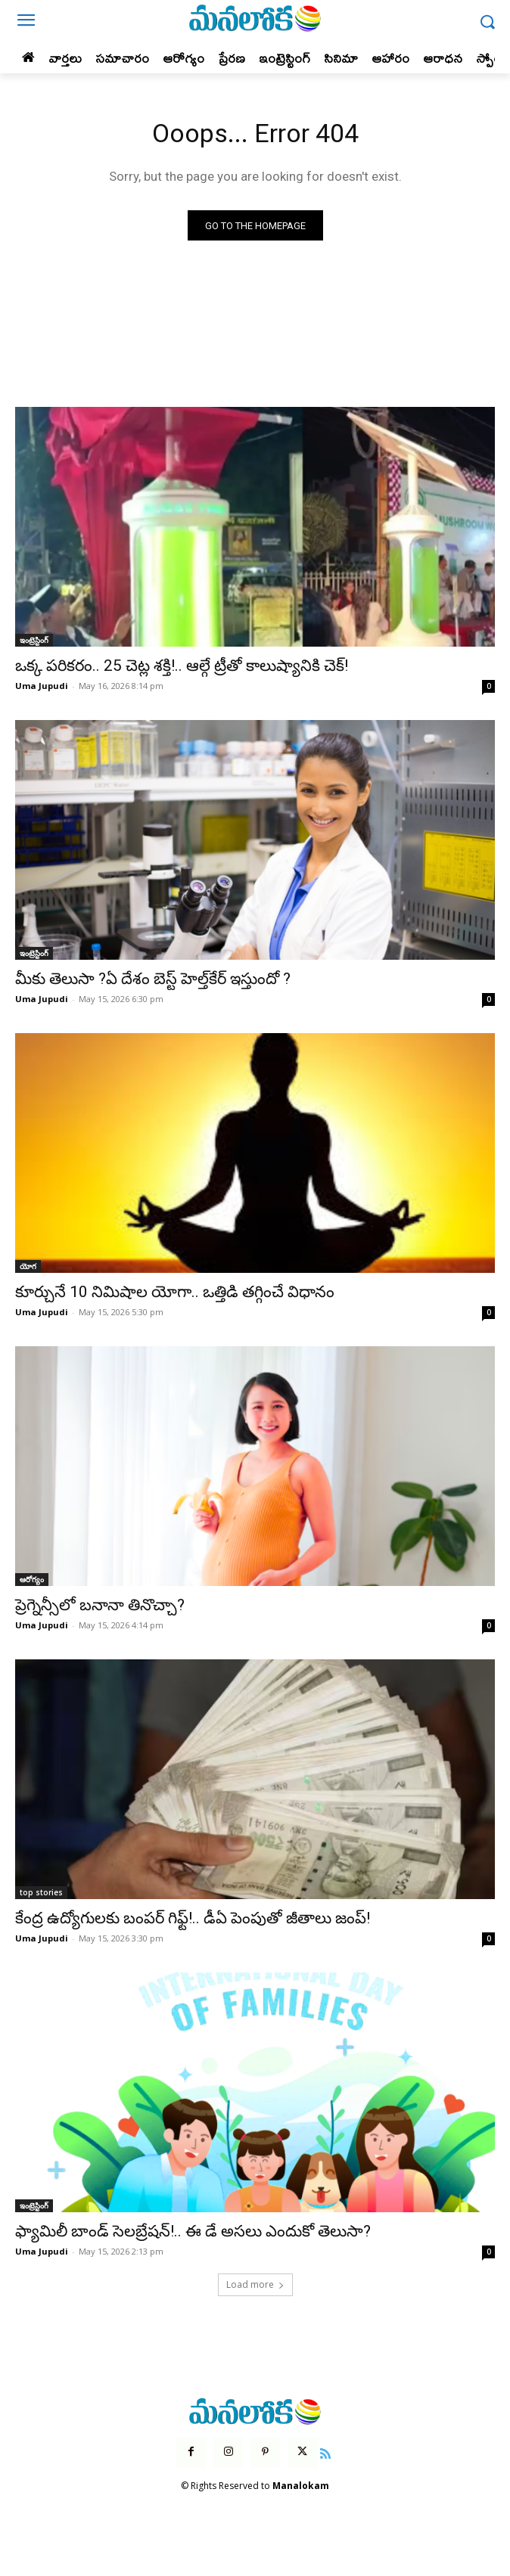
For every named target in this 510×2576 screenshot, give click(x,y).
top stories (41, 1892)
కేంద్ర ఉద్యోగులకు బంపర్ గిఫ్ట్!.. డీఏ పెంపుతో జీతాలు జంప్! (192, 1918)
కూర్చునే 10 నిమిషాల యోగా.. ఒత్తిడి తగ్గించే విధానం (174, 1292)
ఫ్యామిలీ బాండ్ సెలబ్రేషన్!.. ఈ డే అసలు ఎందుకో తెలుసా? (193, 2231)
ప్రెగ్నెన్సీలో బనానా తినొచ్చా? (100, 1605)
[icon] (326, 2452)
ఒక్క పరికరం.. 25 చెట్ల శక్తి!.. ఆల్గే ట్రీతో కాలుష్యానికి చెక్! (181, 665)
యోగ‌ (28, 1266)
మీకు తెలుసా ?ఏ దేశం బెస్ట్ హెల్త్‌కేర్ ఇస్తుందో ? (153, 979)
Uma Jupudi (41, 685)
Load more (255, 2284)
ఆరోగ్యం (32, 1579)
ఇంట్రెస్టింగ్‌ (34, 640)
